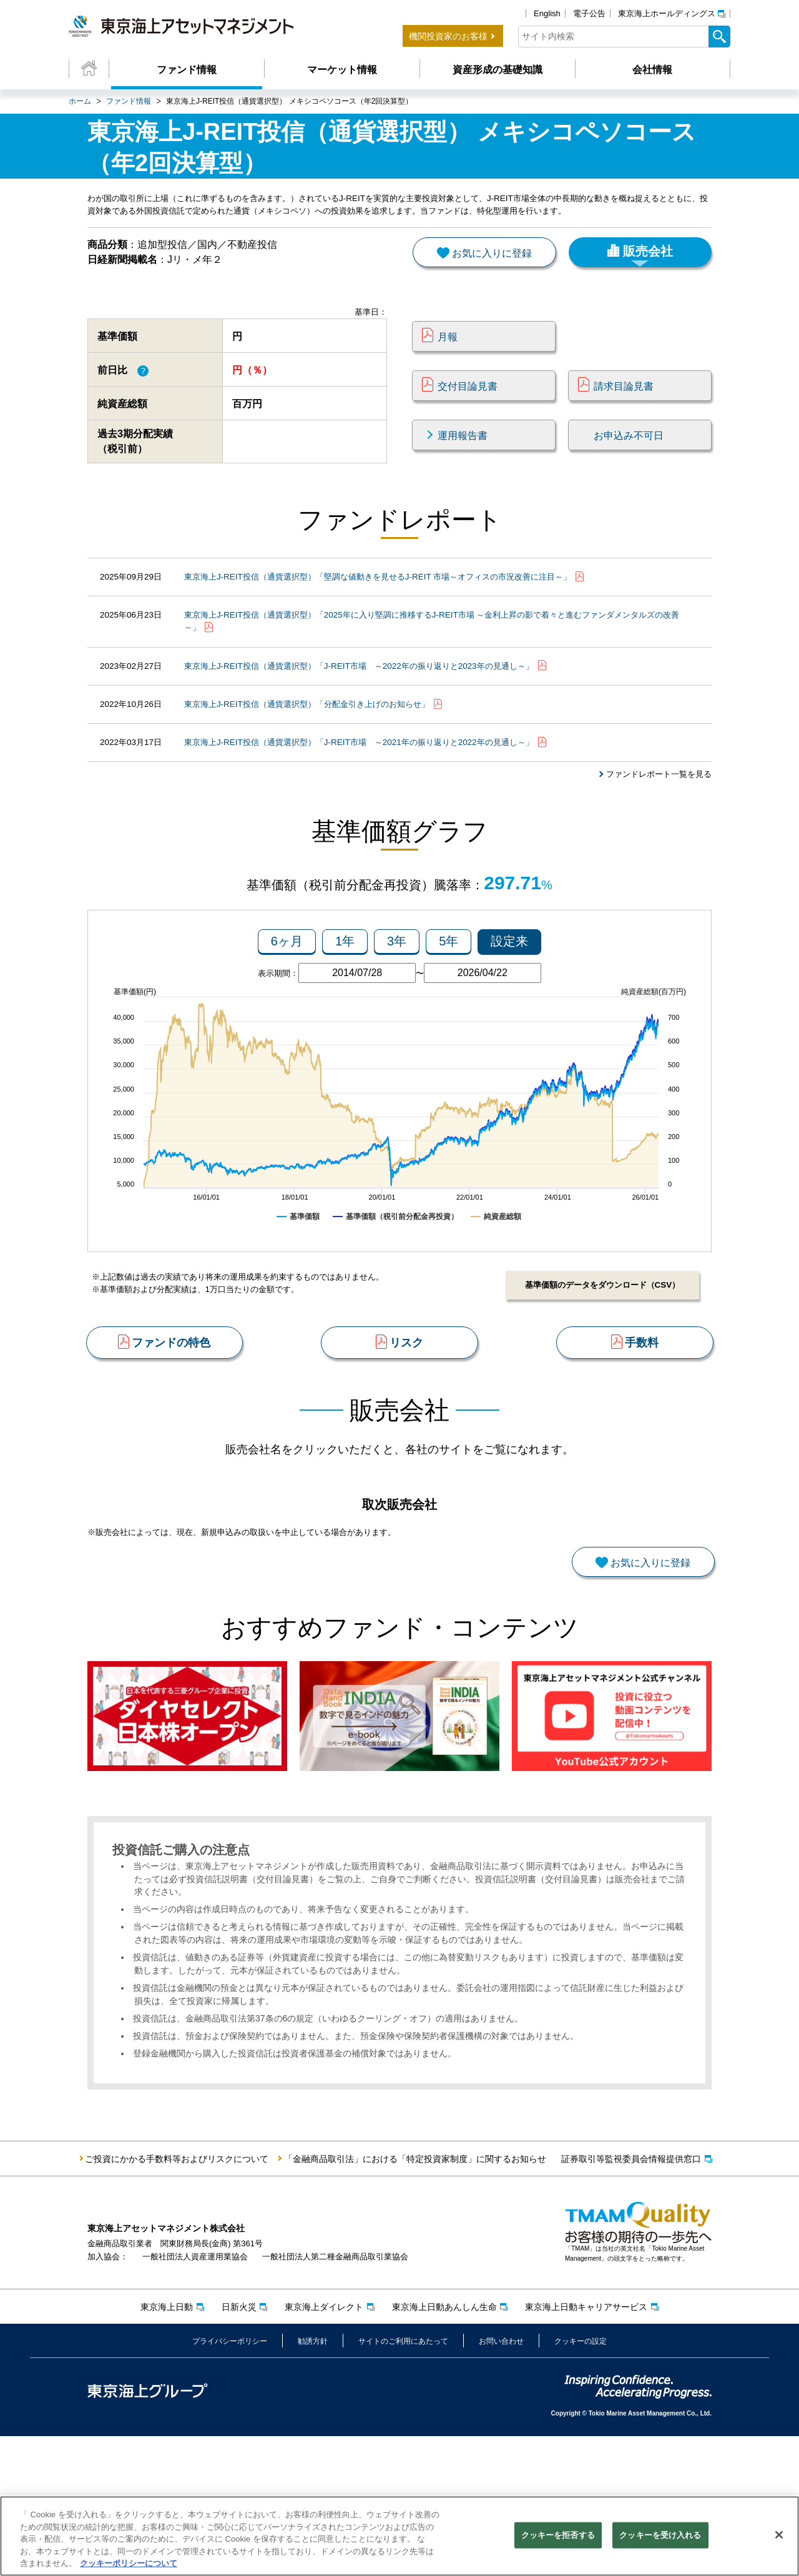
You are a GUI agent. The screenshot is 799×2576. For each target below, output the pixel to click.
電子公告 (589, 13)
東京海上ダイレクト (324, 2446)
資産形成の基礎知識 (497, 69)
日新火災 (239, 2446)
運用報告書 (463, 457)
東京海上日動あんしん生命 (444, 2446)
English (547, 13)
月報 (448, 357)
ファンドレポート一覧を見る (655, 819)
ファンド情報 (187, 69)
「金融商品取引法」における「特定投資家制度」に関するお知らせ (415, 2299)
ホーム (80, 101)
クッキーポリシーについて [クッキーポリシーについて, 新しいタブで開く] (128, 2565)
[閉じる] (779, 2536)
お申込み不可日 (629, 457)
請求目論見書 (624, 407)
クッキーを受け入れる (660, 2537)
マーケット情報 (342, 69)
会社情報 (652, 69)
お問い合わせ (501, 2480)
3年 (396, 1003)
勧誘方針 (313, 2480)
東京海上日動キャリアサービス (586, 2446)
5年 (448, 1003)
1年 (345, 1003)
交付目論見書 (468, 407)
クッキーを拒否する (558, 2537)
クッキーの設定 (580, 2480)
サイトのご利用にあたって (403, 2480)
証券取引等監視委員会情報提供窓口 (631, 2299)
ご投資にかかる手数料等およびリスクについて (176, 2299)
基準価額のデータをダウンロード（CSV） (599, 1347)
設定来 (509, 1003)
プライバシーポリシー (229, 2480)
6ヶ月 (287, 1003)
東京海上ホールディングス (666, 13)
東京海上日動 (166, 2446)
